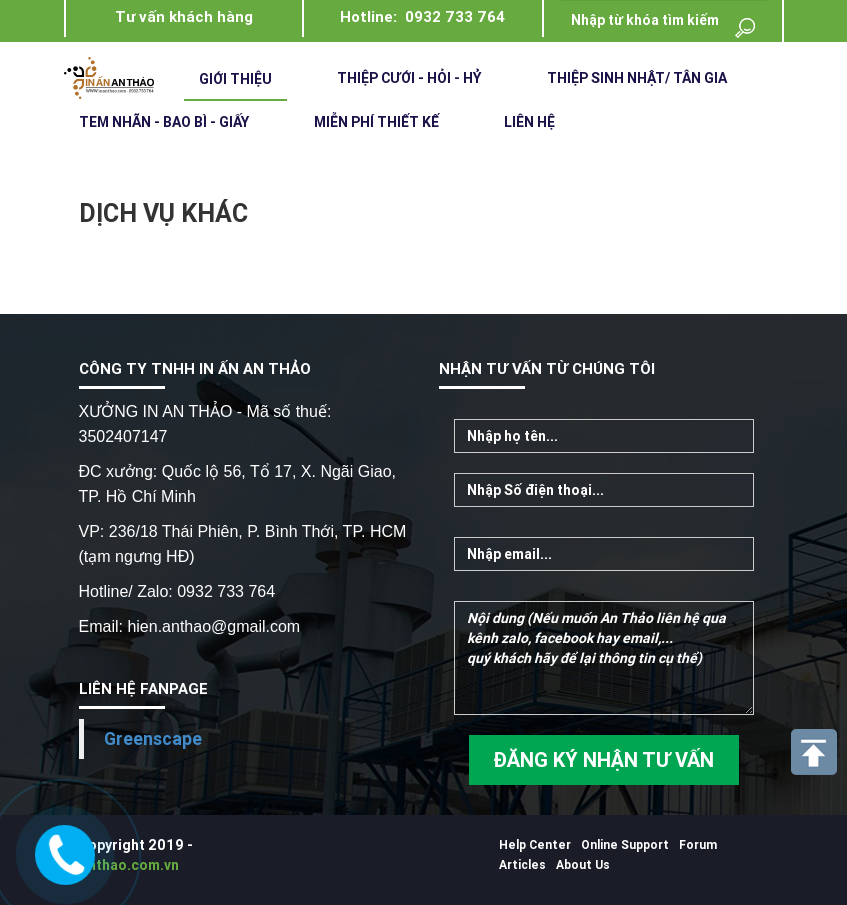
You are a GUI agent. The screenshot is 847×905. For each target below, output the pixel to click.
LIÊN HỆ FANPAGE (143, 688)
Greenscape (153, 738)
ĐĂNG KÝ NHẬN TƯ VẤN (603, 759)
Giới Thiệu (235, 79)
